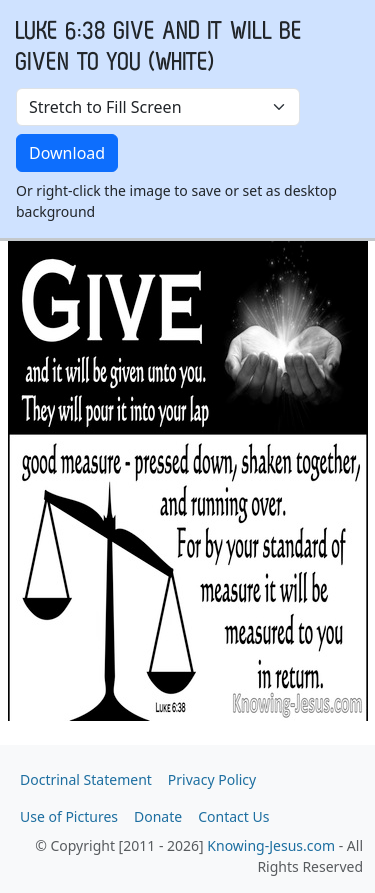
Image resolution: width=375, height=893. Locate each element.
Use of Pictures (69, 816)
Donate (158, 816)
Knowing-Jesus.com (271, 845)
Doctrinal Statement (86, 779)
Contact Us (233, 816)
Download (67, 153)
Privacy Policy (212, 779)
